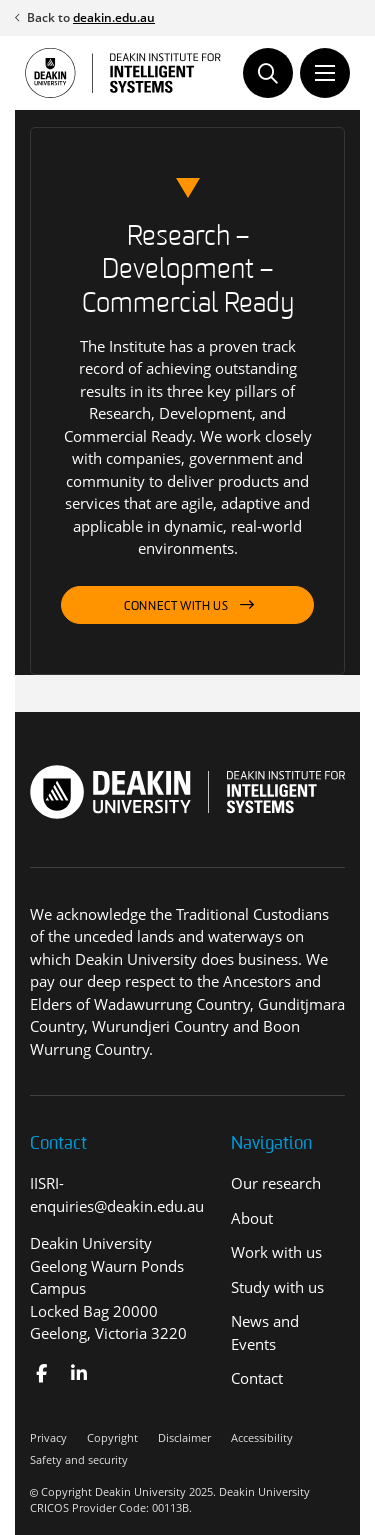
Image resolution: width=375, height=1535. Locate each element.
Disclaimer (184, 1437)
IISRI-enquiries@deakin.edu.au (117, 1194)
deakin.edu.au (114, 17)
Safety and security (79, 1459)
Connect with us (176, 607)
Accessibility (262, 1437)
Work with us (276, 1252)
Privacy (48, 1437)
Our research (276, 1183)
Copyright (112, 1437)
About (252, 1218)
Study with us (277, 1287)
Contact (257, 1378)
